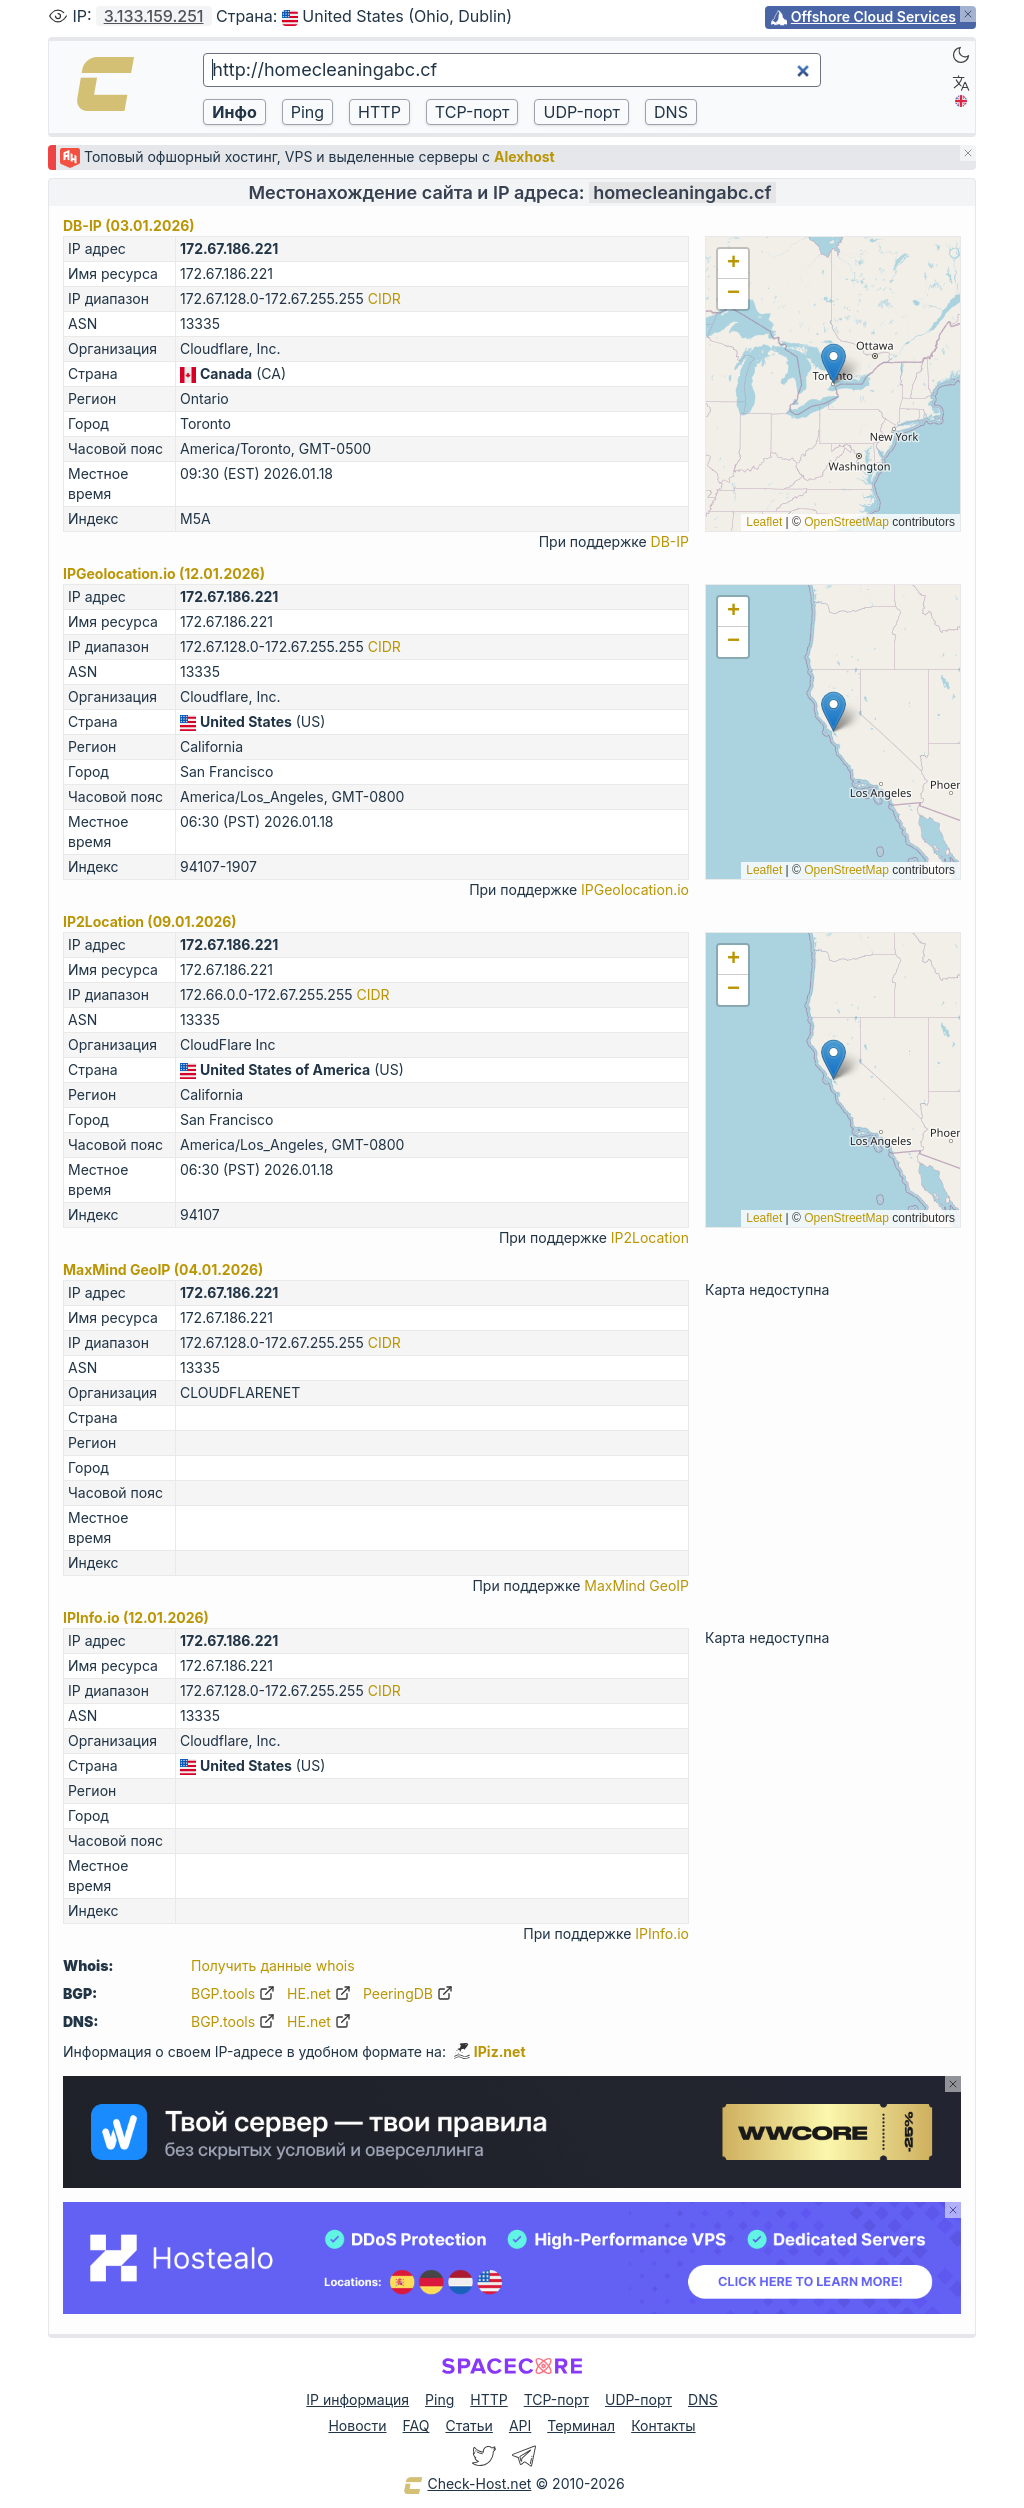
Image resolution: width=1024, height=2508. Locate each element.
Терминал (581, 2425)
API (520, 2425)
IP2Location (650, 1237)
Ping (439, 2399)
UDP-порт (638, 2399)
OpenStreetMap (846, 522)
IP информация (357, 2399)
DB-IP (670, 541)
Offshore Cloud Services (873, 16)
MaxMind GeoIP (636, 1585)
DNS (703, 2399)
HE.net (319, 1993)
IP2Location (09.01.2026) (150, 921)
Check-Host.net (467, 2485)
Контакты (663, 2425)
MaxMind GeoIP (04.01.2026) (163, 1269)
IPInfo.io (662, 1933)
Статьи (468, 2425)
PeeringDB (408, 1993)
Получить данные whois (273, 1965)
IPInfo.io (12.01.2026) (136, 1617)
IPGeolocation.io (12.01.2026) (164, 573)
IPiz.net (490, 2051)
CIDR (384, 298)
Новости (357, 2425)
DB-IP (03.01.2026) (129, 225)
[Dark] (961, 55)
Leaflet (764, 522)
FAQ (416, 2425)
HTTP (488, 2399)
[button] (833, 363)
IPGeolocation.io (635, 889)
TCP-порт (556, 2399)
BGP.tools (233, 1993)
